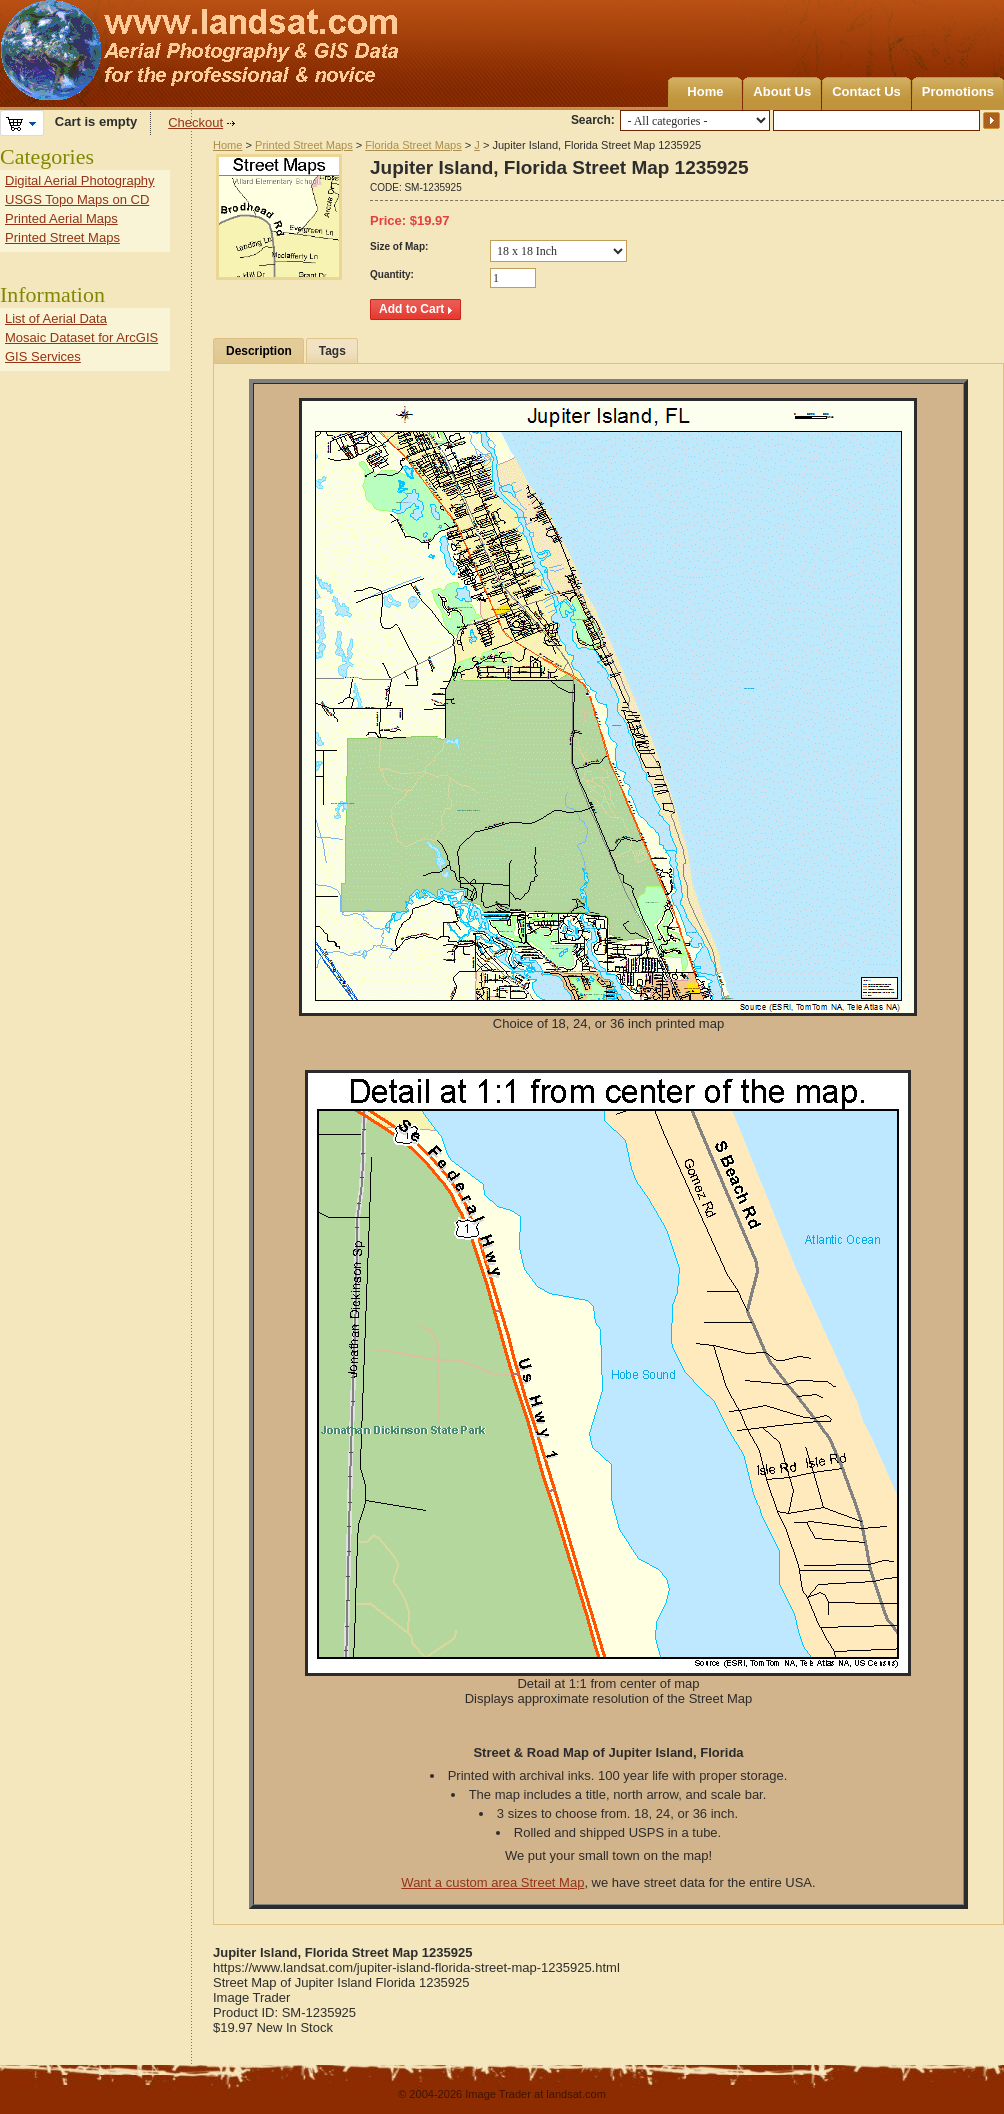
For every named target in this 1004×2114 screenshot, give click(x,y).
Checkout (195, 122)
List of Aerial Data (56, 318)
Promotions (958, 91)
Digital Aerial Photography (80, 180)
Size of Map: (399, 246)
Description (259, 351)
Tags (332, 351)
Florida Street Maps (413, 145)
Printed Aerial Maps (61, 218)
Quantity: (392, 274)
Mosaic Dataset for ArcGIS (81, 337)
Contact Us (866, 91)
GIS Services (43, 356)
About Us (782, 91)
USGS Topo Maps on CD (77, 199)
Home (705, 91)
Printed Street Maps (304, 145)
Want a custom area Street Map (492, 1882)
